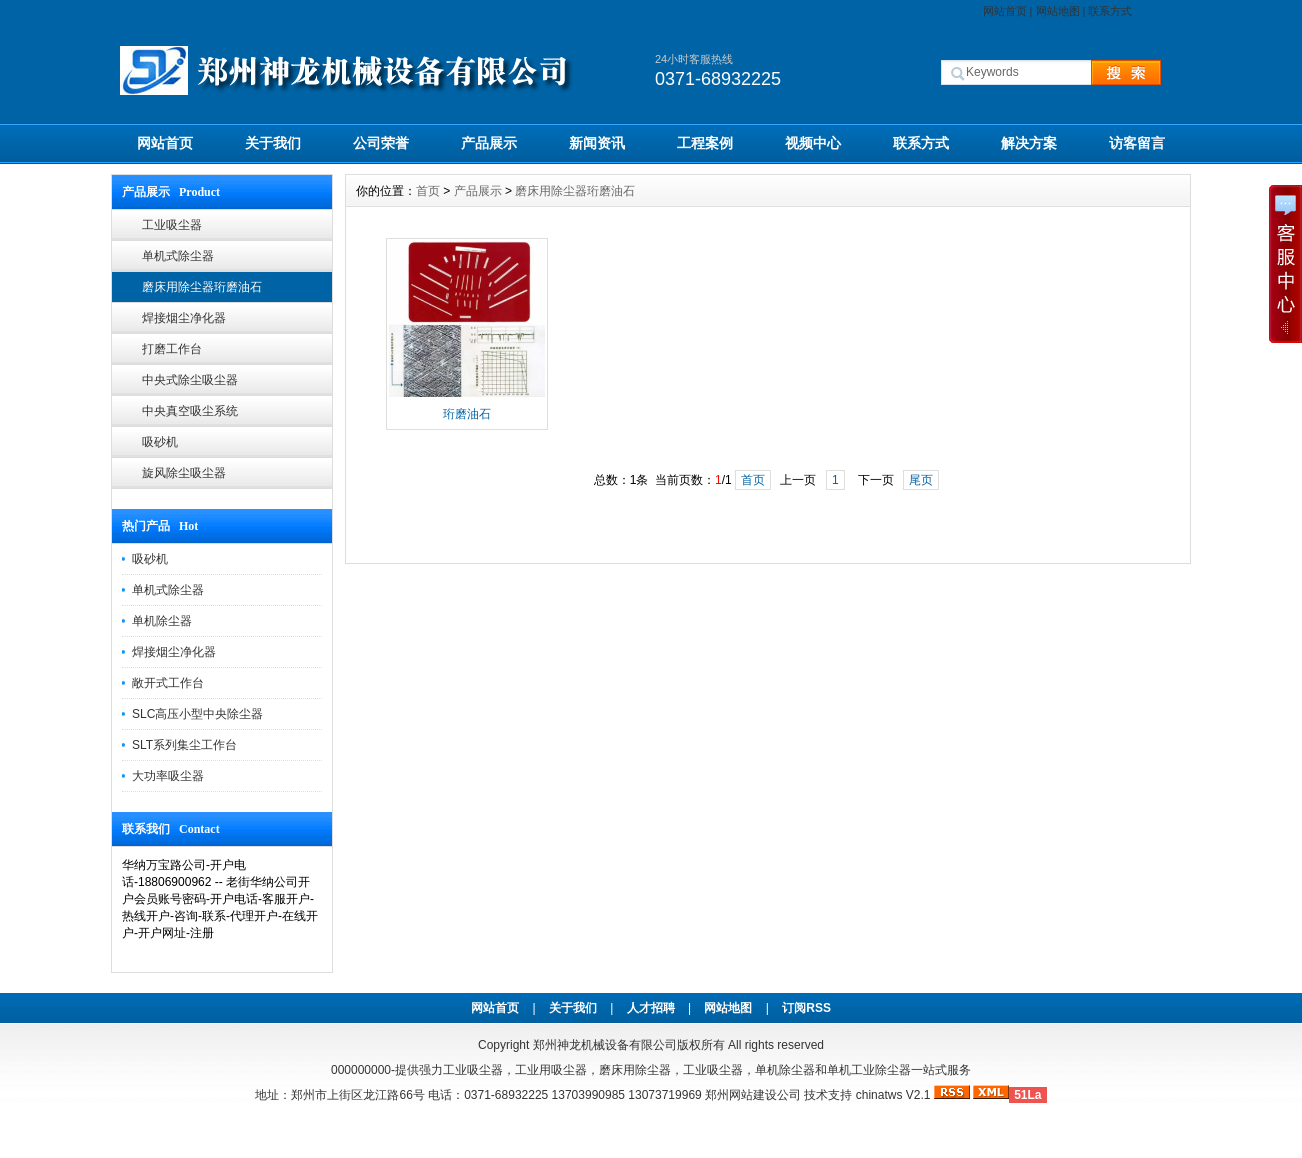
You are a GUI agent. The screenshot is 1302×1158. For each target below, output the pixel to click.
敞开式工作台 (168, 683)
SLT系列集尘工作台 (184, 745)
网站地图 (1058, 11)
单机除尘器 (162, 621)
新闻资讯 (597, 143)
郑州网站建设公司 (753, 1095)
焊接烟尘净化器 (184, 318)
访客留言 (1137, 143)
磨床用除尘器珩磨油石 (202, 287)
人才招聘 (651, 1008)
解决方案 (1029, 143)
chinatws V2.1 (893, 1095)
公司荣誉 (381, 143)
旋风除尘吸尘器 (184, 473)
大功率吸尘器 (168, 776)
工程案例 (705, 143)
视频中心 (813, 143)
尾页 (921, 480)
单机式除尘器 (178, 256)
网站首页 (1005, 11)
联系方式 (1110, 11)
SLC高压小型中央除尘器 (197, 714)
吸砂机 (160, 442)
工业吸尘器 (172, 225)
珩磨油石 (467, 414)
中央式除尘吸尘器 (190, 380)
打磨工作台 (172, 349)
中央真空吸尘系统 (190, 411)
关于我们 (273, 143)
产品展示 (489, 143)
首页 (428, 191)
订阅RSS (806, 1008)
